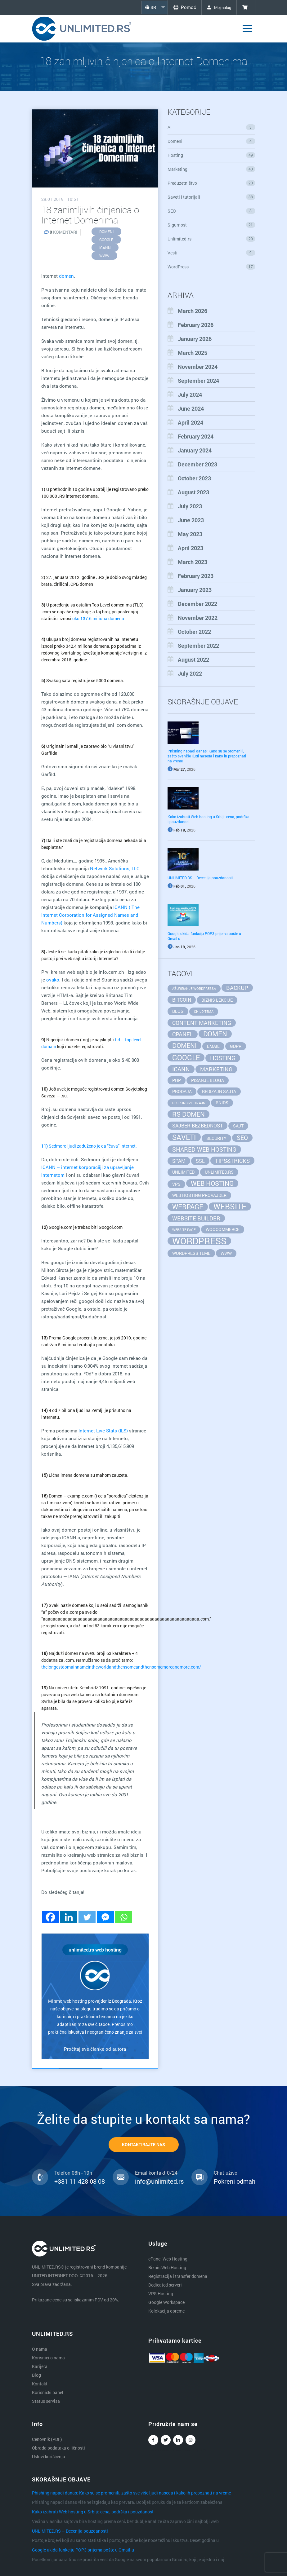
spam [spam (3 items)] (179, 1161)
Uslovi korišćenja (48, 2456)
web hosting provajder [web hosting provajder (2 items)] (199, 1195)
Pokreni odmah (234, 2181)
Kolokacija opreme (166, 2311)
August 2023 (193, 492)
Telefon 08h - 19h (73, 2173)
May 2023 (190, 534)
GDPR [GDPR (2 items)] (235, 1046)
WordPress (211, 267)
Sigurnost (211, 225)
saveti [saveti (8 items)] (184, 1137)
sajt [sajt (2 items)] (238, 1126)
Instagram (190, 2441)
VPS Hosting (160, 2293)
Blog (36, 2375)
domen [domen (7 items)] (215, 1034)
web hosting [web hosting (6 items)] (212, 1183)
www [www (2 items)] (226, 1253)
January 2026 (195, 338)
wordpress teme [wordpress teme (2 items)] (191, 1253)
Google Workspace (166, 2302)
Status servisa (46, 2401)
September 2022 (198, 645)
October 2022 (194, 631)
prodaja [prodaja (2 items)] (182, 1091)
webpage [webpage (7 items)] (187, 1207)
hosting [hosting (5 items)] (222, 1058)
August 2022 (193, 659)
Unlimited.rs (211, 239)
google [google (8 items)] (186, 1057)
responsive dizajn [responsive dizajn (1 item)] (188, 1103)
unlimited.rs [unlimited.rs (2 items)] (219, 1172)
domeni (106, 231)
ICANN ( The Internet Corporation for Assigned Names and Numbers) (90, 915)
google (106, 239)
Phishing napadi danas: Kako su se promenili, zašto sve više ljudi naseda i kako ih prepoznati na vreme (207, 755)
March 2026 (192, 311)
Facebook (153, 2441)
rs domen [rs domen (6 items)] (188, 1114)
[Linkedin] (68, 1917)
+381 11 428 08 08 (79, 2181)
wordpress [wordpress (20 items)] (199, 1241)
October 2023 (194, 478)
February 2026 (195, 325)
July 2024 (190, 394)
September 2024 (198, 380)
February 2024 (195, 436)
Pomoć (179, 6)
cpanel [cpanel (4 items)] (182, 1034)
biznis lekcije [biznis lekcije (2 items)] (217, 1000)
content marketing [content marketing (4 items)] (201, 1022)
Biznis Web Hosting (167, 2267)
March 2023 (192, 562)
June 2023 (191, 520)
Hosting (211, 155)
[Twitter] (87, 1917)
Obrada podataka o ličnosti (58, 2448)
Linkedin (178, 2441)
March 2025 (192, 352)
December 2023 (197, 464)
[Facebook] (50, 1917)
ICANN (105, 247)
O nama (39, 2349)
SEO (211, 211)
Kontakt (39, 2384)
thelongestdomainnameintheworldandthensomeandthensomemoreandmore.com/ (121, 1667)
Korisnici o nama (48, 2358)
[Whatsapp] (123, 1917)
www (104, 255)
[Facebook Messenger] (105, 1917)
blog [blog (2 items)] (178, 1011)
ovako (52, 980)
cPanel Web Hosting (167, 2259)
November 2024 (197, 366)
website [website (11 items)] (229, 1206)
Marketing (211, 169)
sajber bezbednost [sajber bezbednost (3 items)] (197, 1125)
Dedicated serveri (165, 2285)
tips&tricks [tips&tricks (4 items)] (232, 1160)
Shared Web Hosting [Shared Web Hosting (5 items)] (204, 1149)
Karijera (39, 2366)
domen (66, 276)
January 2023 (195, 589)
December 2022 (197, 603)
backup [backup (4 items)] (237, 987)
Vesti (211, 253)
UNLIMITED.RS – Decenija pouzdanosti (200, 877)
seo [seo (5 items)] (242, 1137)
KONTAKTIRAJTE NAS (143, 2144)
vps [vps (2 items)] (176, 1184)
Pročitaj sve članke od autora (95, 2049)
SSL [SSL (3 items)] (200, 1161)
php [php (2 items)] (176, 1080)
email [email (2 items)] (213, 1046)
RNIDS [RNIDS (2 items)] (222, 1102)
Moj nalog (216, 7)
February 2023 (195, 576)
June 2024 (191, 408)
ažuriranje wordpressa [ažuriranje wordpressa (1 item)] (194, 988)
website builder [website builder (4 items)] (196, 1218)
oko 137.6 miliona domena (98, 618)
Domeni (211, 141)
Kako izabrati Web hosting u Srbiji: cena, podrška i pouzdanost (93, 2512)
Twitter (166, 2441)
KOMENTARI (60, 232)
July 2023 (190, 506)
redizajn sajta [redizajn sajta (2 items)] (219, 1091)
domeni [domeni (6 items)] (184, 1045)
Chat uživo (225, 2173)
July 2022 (190, 673)
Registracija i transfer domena (177, 2276)
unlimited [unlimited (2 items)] (183, 1172)
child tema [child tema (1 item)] (203, 1011)
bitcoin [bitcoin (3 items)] (181, 999)
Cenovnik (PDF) (47, 2439)
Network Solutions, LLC (115, 868)
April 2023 (190, 548)
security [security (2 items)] (216, 1138)
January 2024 (195, 450)
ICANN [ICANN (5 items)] (181, 1069)
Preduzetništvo (211, 183)
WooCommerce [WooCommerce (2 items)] (223, 1229)
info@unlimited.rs (159, 2181)
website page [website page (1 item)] (183, 1230)
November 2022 (197, 617)
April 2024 (190, 422)
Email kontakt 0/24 (156, 2173)
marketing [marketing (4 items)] (216, 1069)
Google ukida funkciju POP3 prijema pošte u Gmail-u (83, 2550)
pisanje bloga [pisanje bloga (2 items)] (207, 1080)
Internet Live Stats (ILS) (103, 1430)
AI (211, 127)
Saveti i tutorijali (211, 197)
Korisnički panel (47, 2392)
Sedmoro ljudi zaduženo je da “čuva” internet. (89, 1146)
